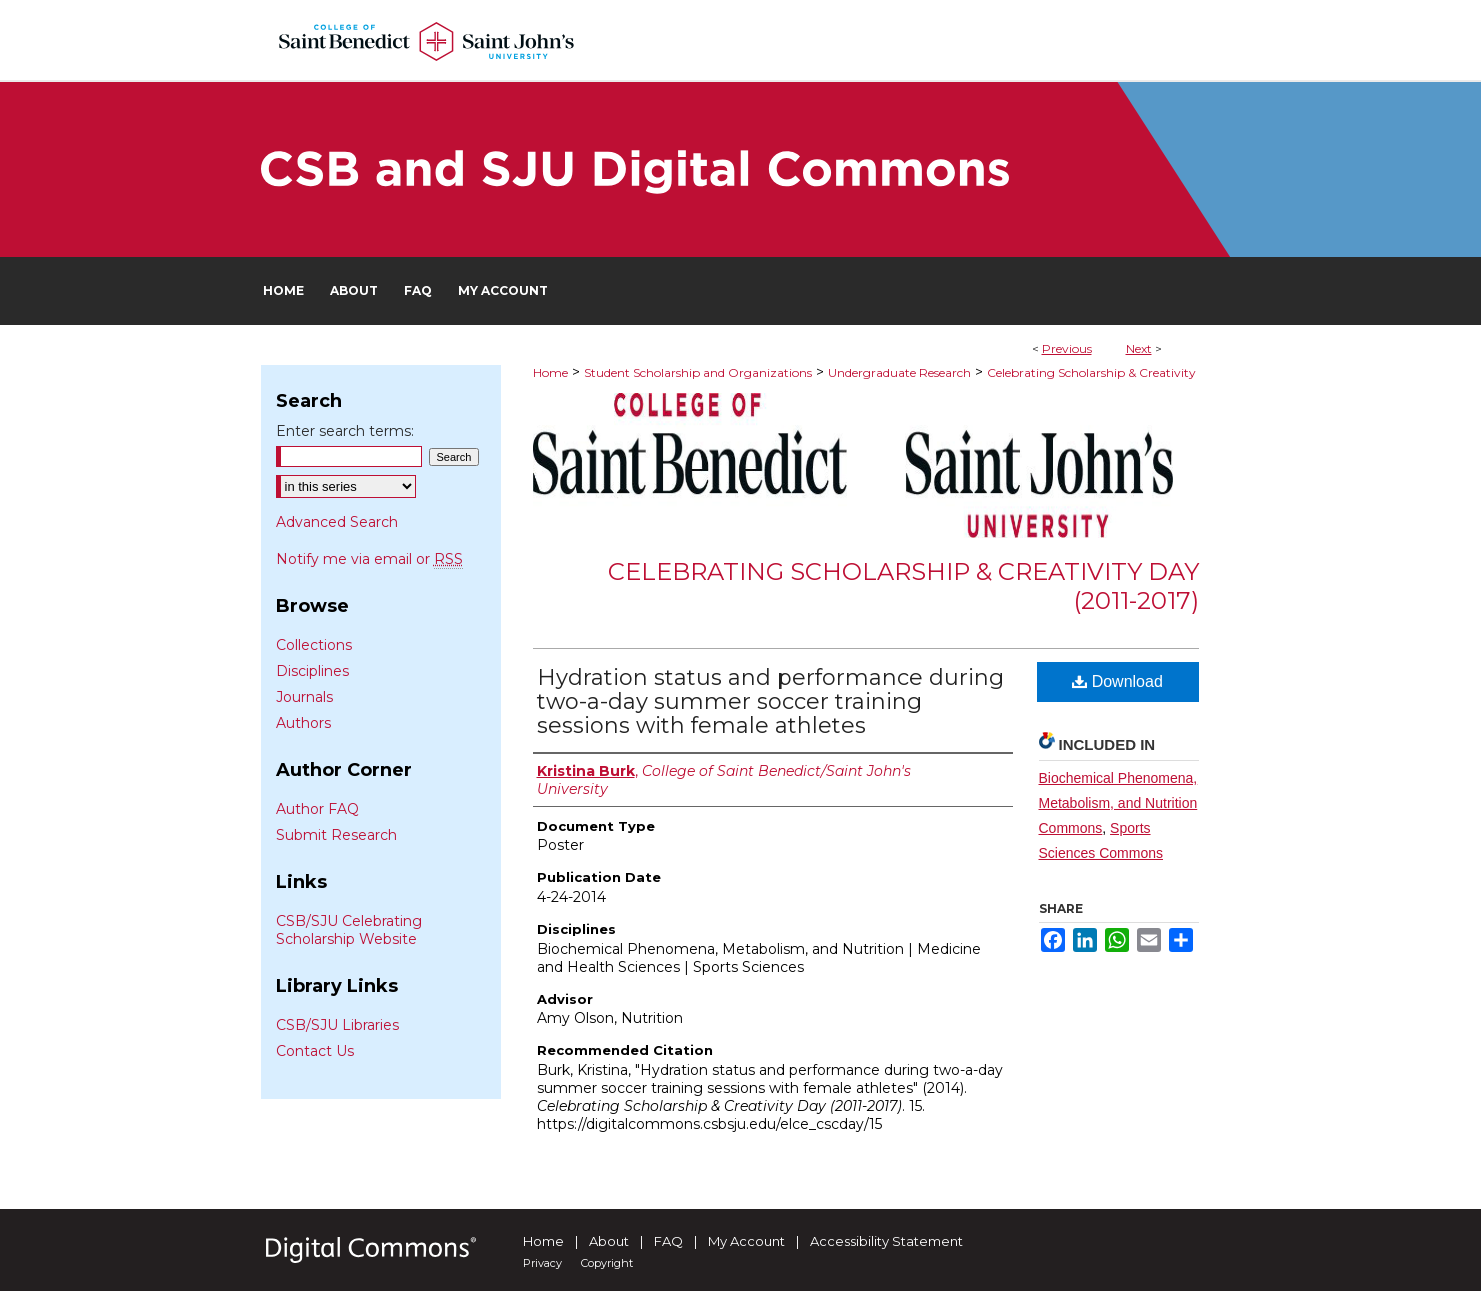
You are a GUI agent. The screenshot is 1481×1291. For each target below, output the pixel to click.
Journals (304, 697)
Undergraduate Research (899, 372)
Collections (314, 645)
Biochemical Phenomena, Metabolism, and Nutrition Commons (1118, 803)
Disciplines (312, 671)
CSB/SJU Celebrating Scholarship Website (349, 930)
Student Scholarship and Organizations (698, 372)
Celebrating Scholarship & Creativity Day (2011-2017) (903, 586)
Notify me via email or (369, 559)
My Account (746, 1241)
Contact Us (315, 1051)
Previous (1067, 348)
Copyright (607, 1263)
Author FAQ (317, 809)
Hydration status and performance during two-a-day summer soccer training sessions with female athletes (770, 701)
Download (1117, 681)
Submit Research (336, 835)
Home (550, 372)
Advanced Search (337, 522)
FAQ (668, 1241)
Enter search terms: (345, 431)
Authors (303, 723)
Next (1139, 348)
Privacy (542, 1263)
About (609, 1241)
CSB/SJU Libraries (337, 1025)
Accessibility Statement (886, 1241)
